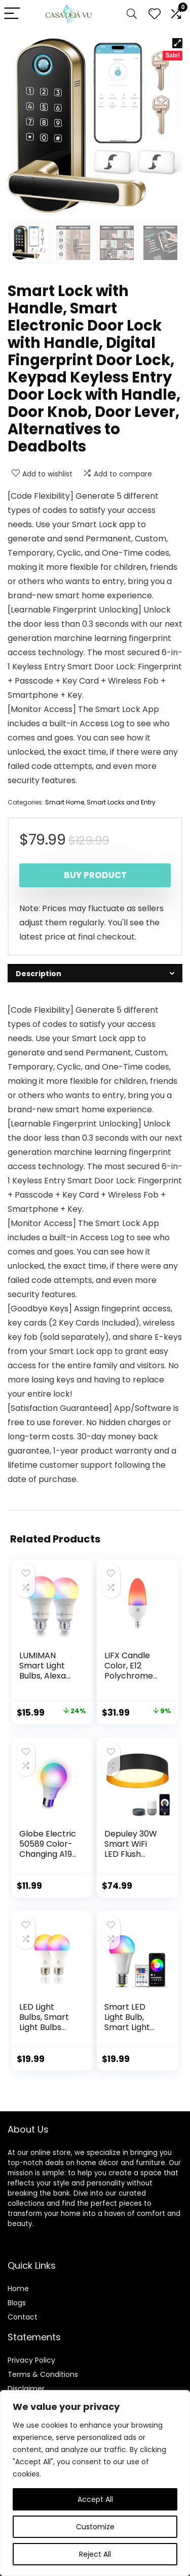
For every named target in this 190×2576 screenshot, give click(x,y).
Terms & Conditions (43, 2374)
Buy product (95, 875)
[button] (177, 43)
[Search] (132, 14)
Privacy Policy (31, 2360)
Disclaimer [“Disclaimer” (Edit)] (26, 2389)
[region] (95, 2483)
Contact (22, 2317)
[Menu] (12, 14)
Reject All (95, 2554)
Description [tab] (38, 974)
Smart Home (64, 802)
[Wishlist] (154, 14)
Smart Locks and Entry (121, 802)
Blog (15, 2303)
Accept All (95, 2499)
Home (18, 2288)
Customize (95, 2527)
